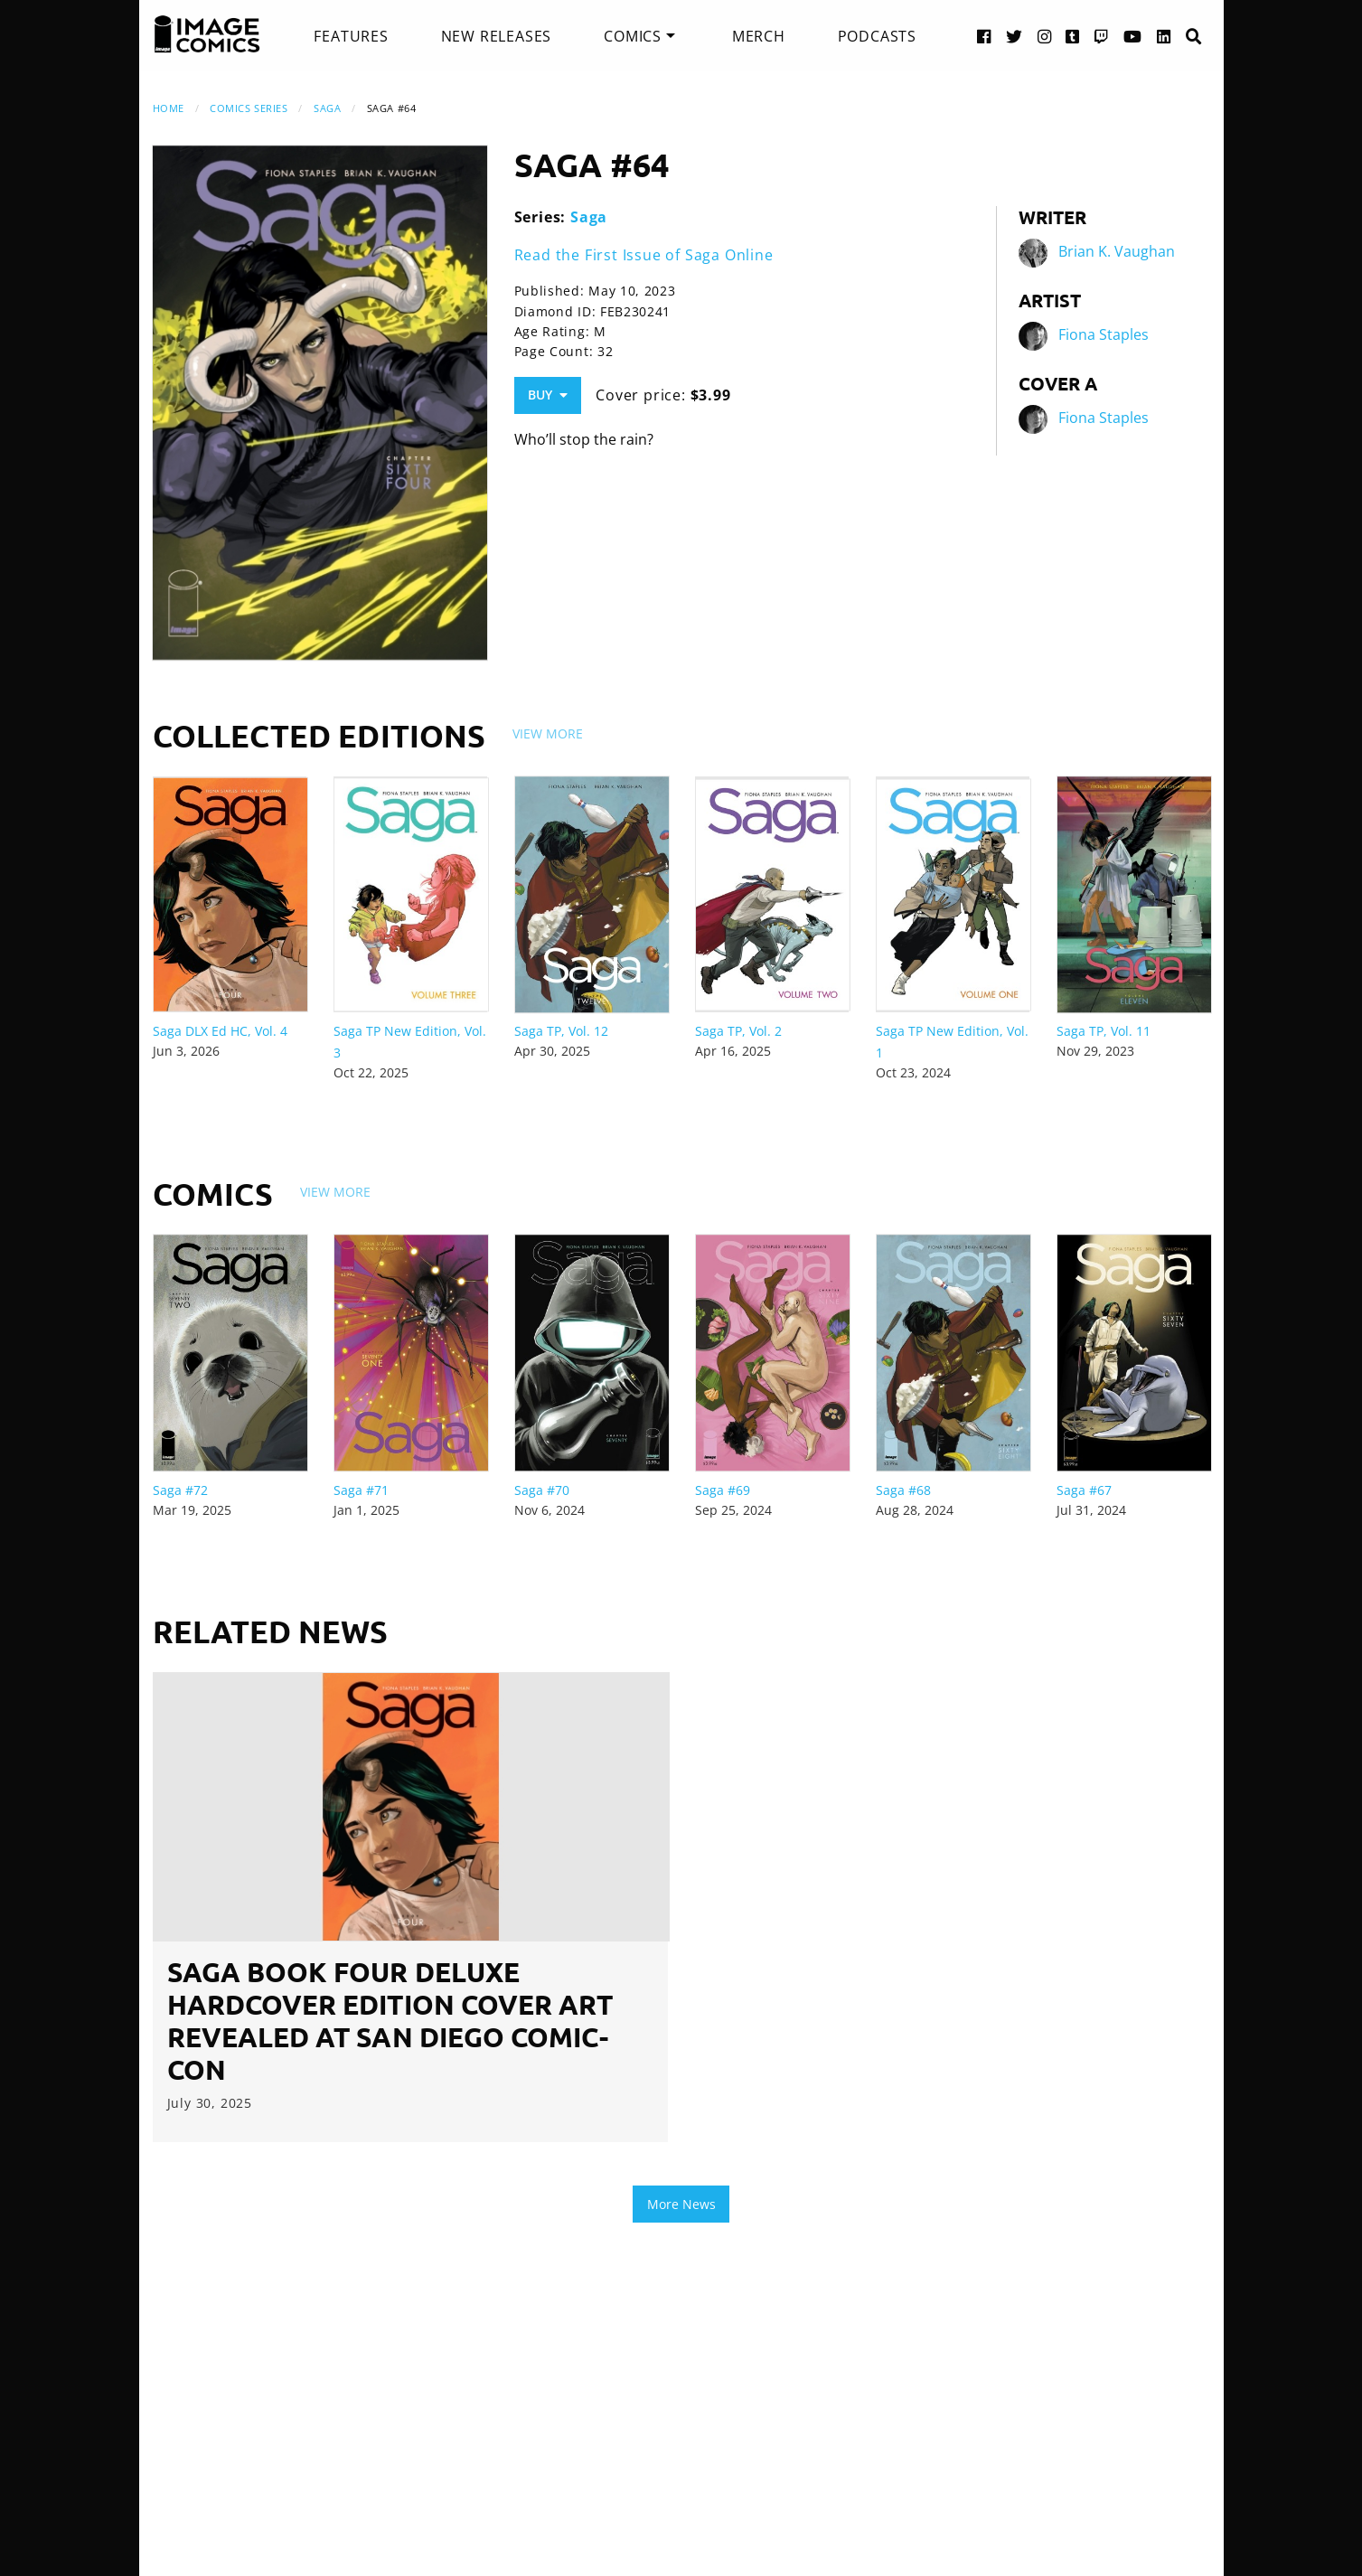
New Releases (496, 36)
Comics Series (248, 108)
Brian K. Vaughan (1116, 251)
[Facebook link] (984, 35)
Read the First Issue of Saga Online (644, 255)
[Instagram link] (1045, 35)
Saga (327, 108)
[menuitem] (351, 36)
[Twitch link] (1101, 35)
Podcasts (877, 36)
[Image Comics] (207, 34)
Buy (548, 394)
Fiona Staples (1103, 334)
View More (547, 733)
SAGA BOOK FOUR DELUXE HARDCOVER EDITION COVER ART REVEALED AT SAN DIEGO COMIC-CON (390, 2020)
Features (351, 36)
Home (168, 108)
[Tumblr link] (1073, 35)
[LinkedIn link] (1164, 35)
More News (681, 2204)
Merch (758, 36)
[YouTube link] (1132, 35)
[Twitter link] (1014, 35)
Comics (633, 36)
